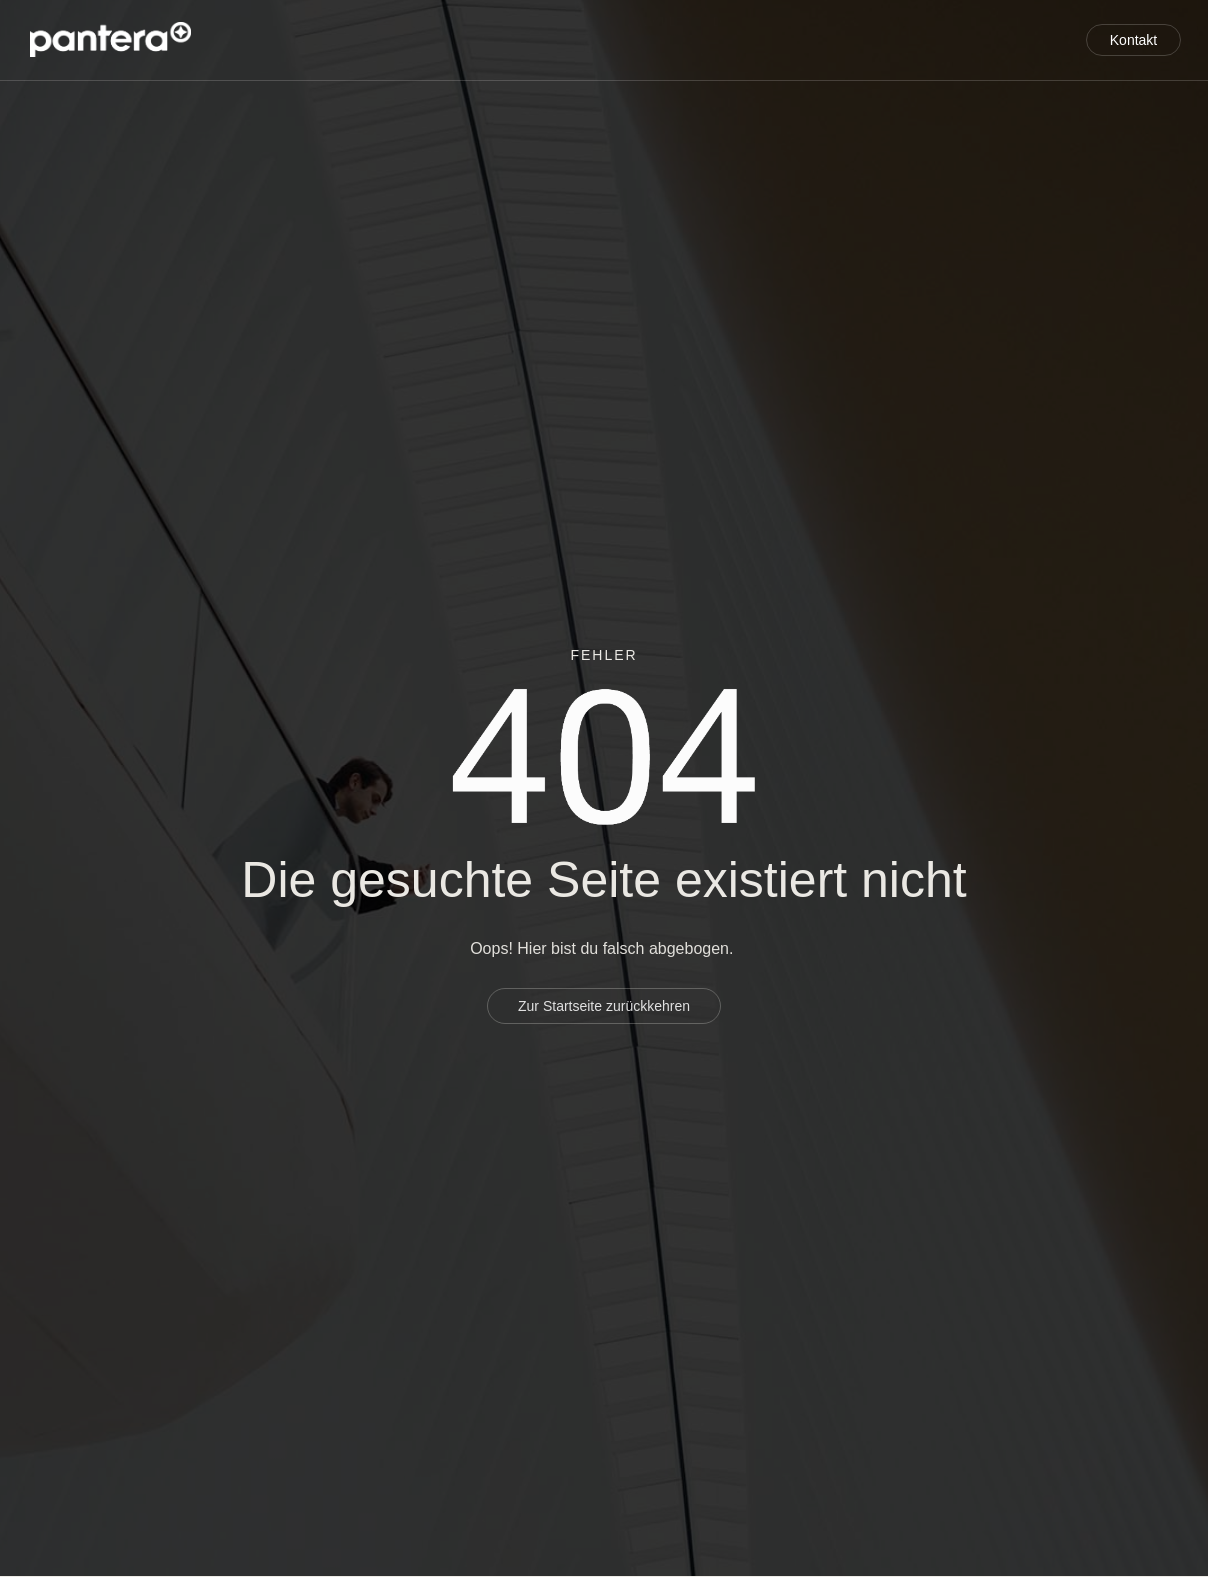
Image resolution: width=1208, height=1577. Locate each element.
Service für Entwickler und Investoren (648, 22)
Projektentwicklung (390, 22)
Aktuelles (993, 57)
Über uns (866, 22)
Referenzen (987, 22)
